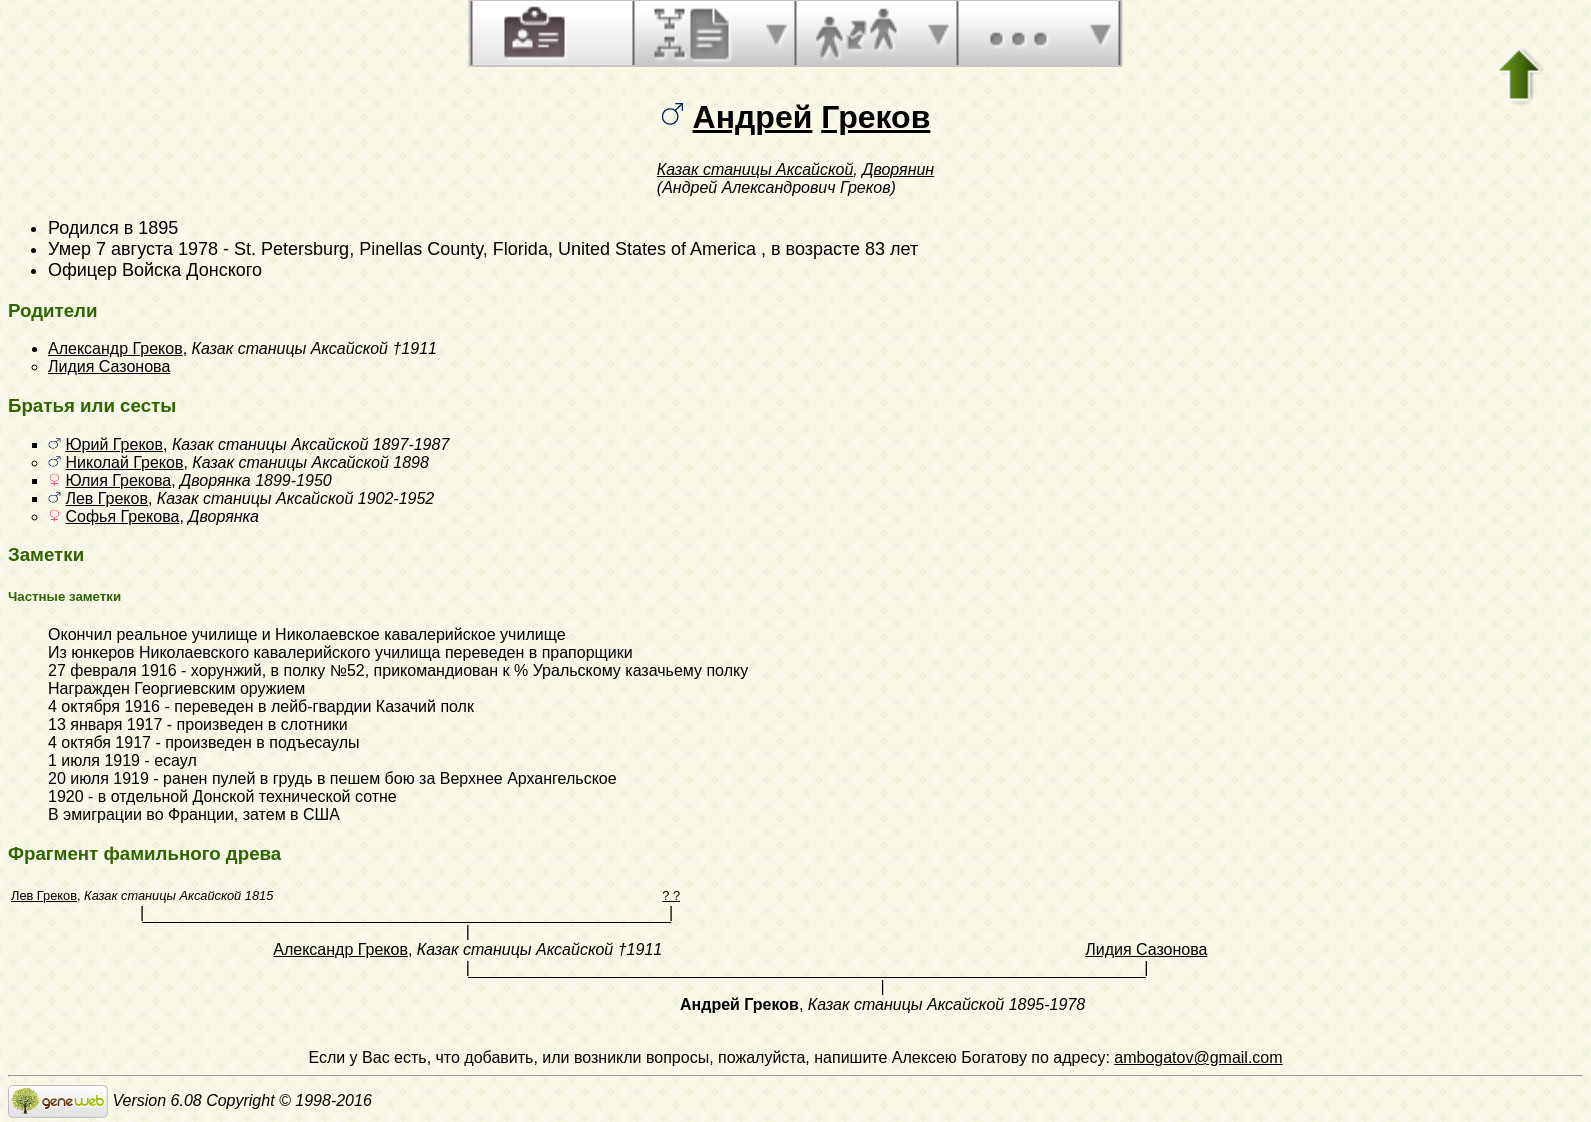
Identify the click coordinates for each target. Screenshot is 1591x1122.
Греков (875, 117)
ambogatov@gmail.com (1198, 1057)
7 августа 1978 (157, 249)
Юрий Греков (114, 444)
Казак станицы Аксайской (755, 169)
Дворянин (898, 169)
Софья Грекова (122, 516)
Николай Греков (124, 462)
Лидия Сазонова (109, 366)
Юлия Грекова (118, 480)
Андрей (753, 117)
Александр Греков (115, 348)
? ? (671, 895)
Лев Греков (106, 498)
